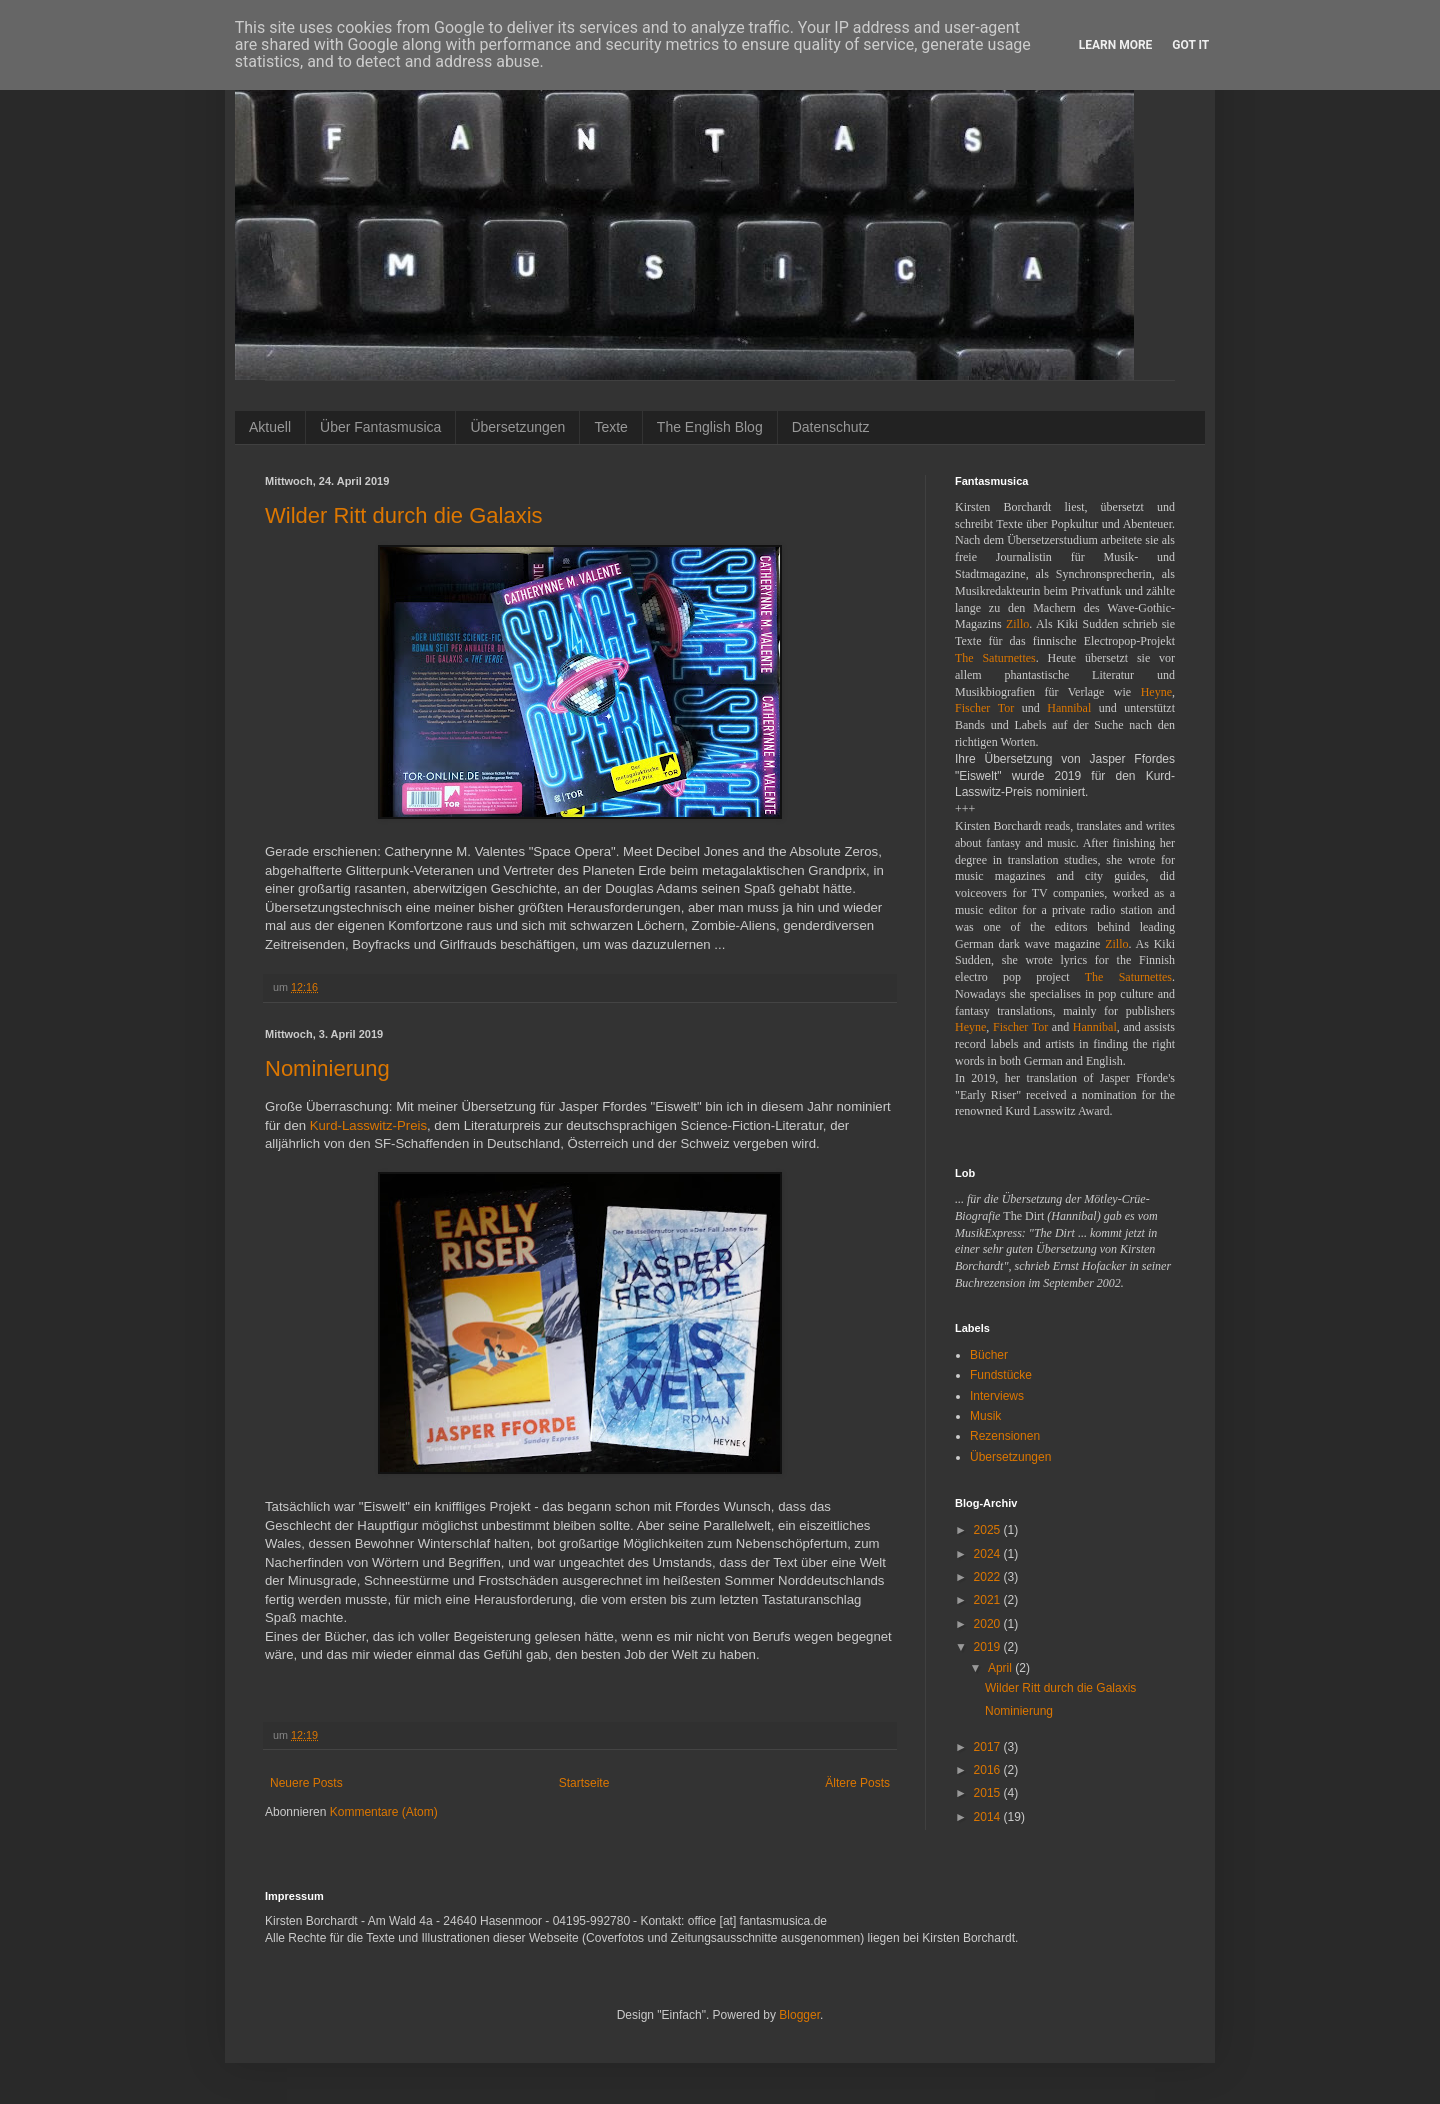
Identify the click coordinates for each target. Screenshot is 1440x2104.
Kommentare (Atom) (384, 1812)
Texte (610, 427)
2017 (989, 1747)
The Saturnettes (995, 658)
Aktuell (270, 427)
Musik (985, 1416)
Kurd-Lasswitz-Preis (368, 1125)
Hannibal (1069, 708)
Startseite (584, 1783)
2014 (989, 1817)
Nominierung (327, 1068)
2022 (989, 1577)
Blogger (799, 2015)
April (1001, 1668)
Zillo (1017, 624)
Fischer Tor (984, 708)
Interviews (997, 1396)
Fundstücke (1001, 1375)
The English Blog (710, 427)
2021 (989, 1600)
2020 (989, 1624)
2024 (989, 1554)
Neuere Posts (306, 1783)
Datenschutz (831, 427)
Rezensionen (1005, 1436)
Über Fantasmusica (380, 427)
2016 (989, 1770)
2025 (989, 1530)
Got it (1190, 45)
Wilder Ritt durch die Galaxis (404, 515)
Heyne (1156, 692)
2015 (989, 1793)
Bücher (989, 1355)
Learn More (1116, 45)
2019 (989, 1647)
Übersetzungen (517, 427)
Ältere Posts (857, 1783)
